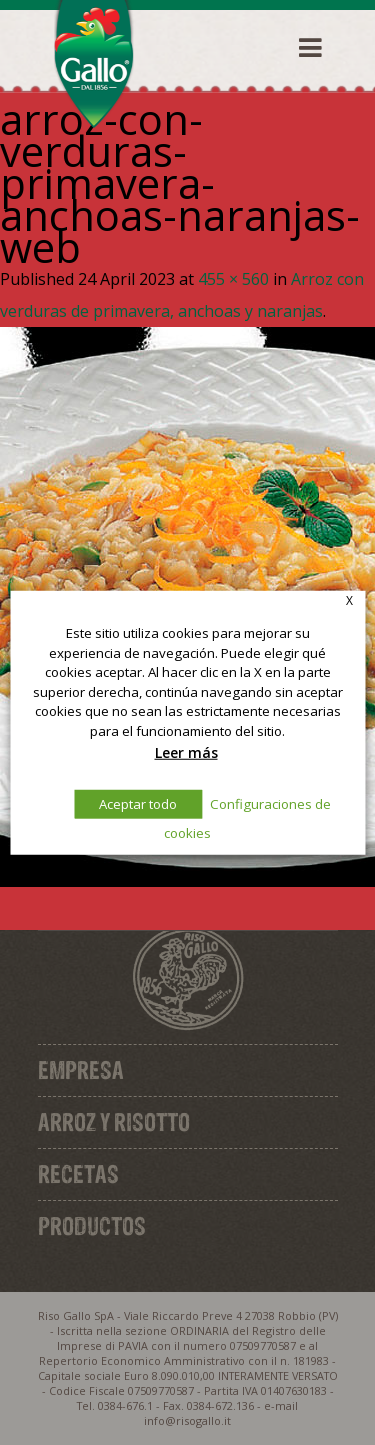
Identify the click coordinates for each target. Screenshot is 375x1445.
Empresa (81, 1070)
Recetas (78, 1174)
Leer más (186, 751)
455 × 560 (233, 279)
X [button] (349, 599)
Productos (92, 1226)
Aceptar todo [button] (138, 804)
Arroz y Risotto (114, 1122)
